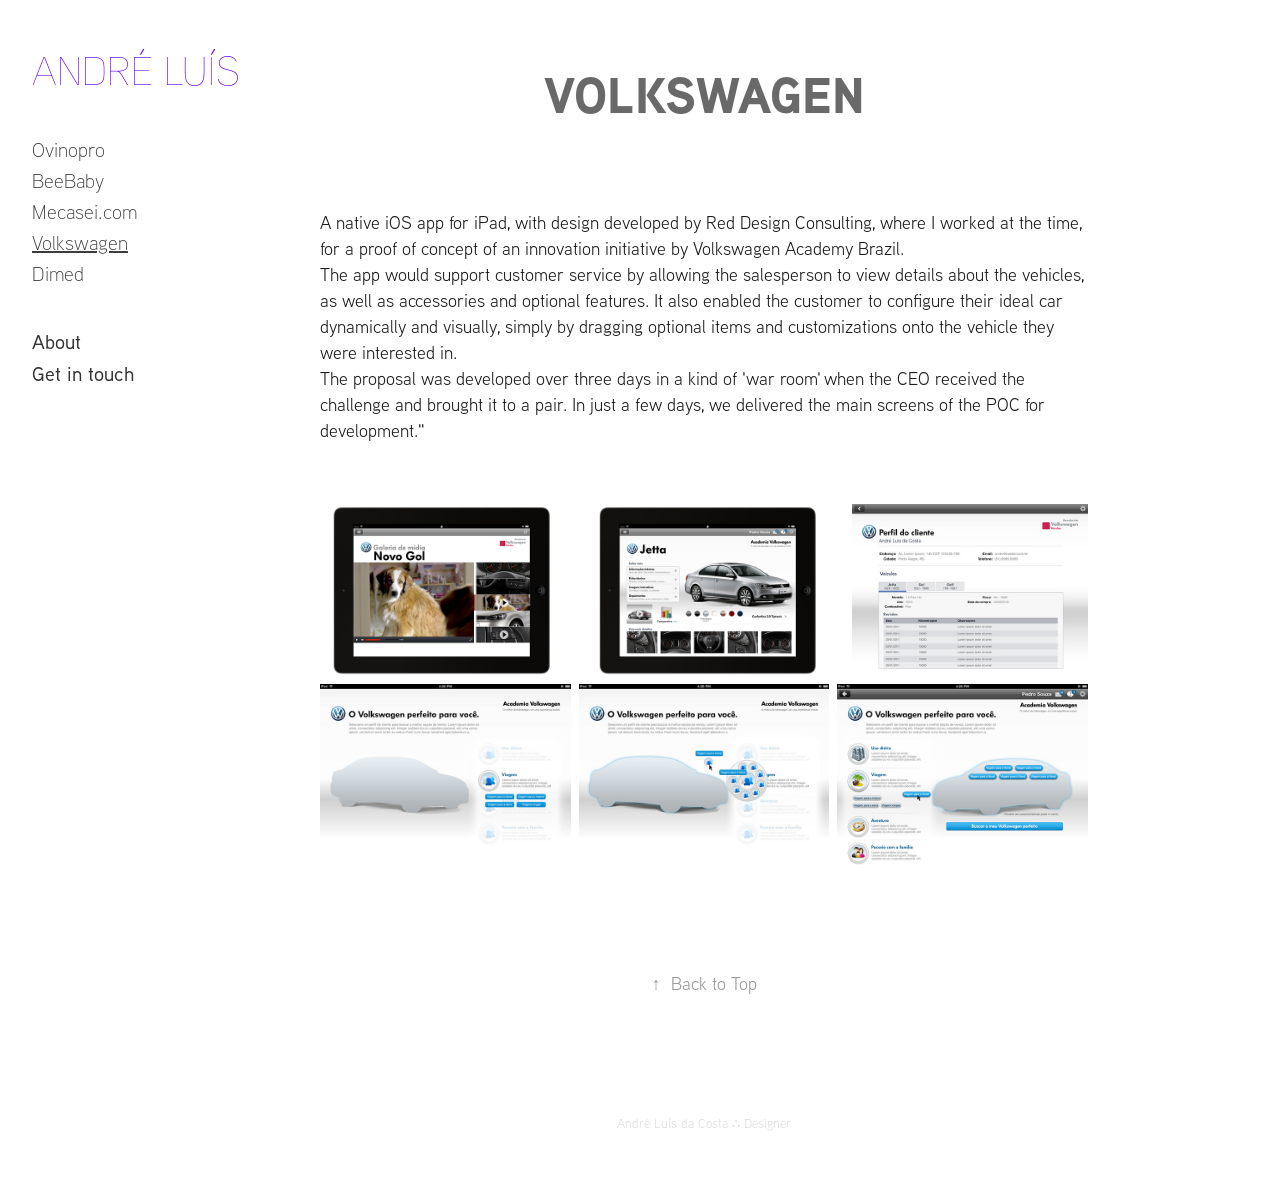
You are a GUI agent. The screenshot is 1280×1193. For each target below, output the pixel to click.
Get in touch (83, 373)
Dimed (58, 273)
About (56, 341)
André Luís (136, 70)
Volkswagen (80, 242)
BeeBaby (68, 180)
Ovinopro (68, 149)
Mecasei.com (84, 211)
